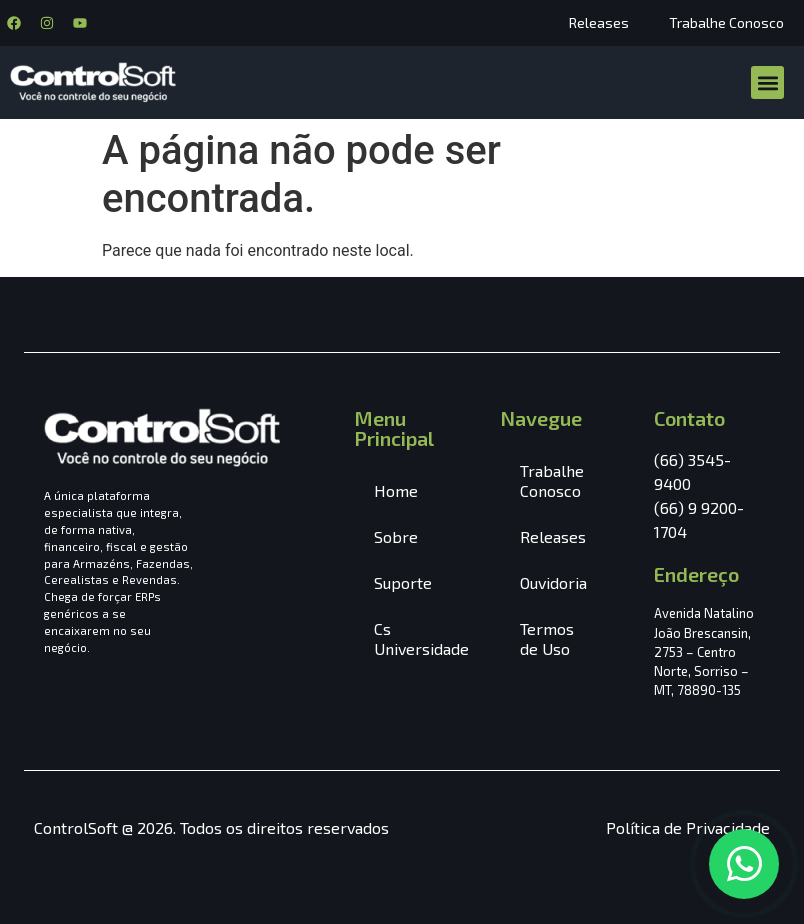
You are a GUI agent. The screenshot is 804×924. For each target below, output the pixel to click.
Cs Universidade (417, 638)
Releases (599, 22)
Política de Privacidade (688, 827)
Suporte (403, 582)
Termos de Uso (547, 638)
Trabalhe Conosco (726, 22)
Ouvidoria (553, 582)
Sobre (396, 536)
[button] (767, 82)
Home (396, 490)
